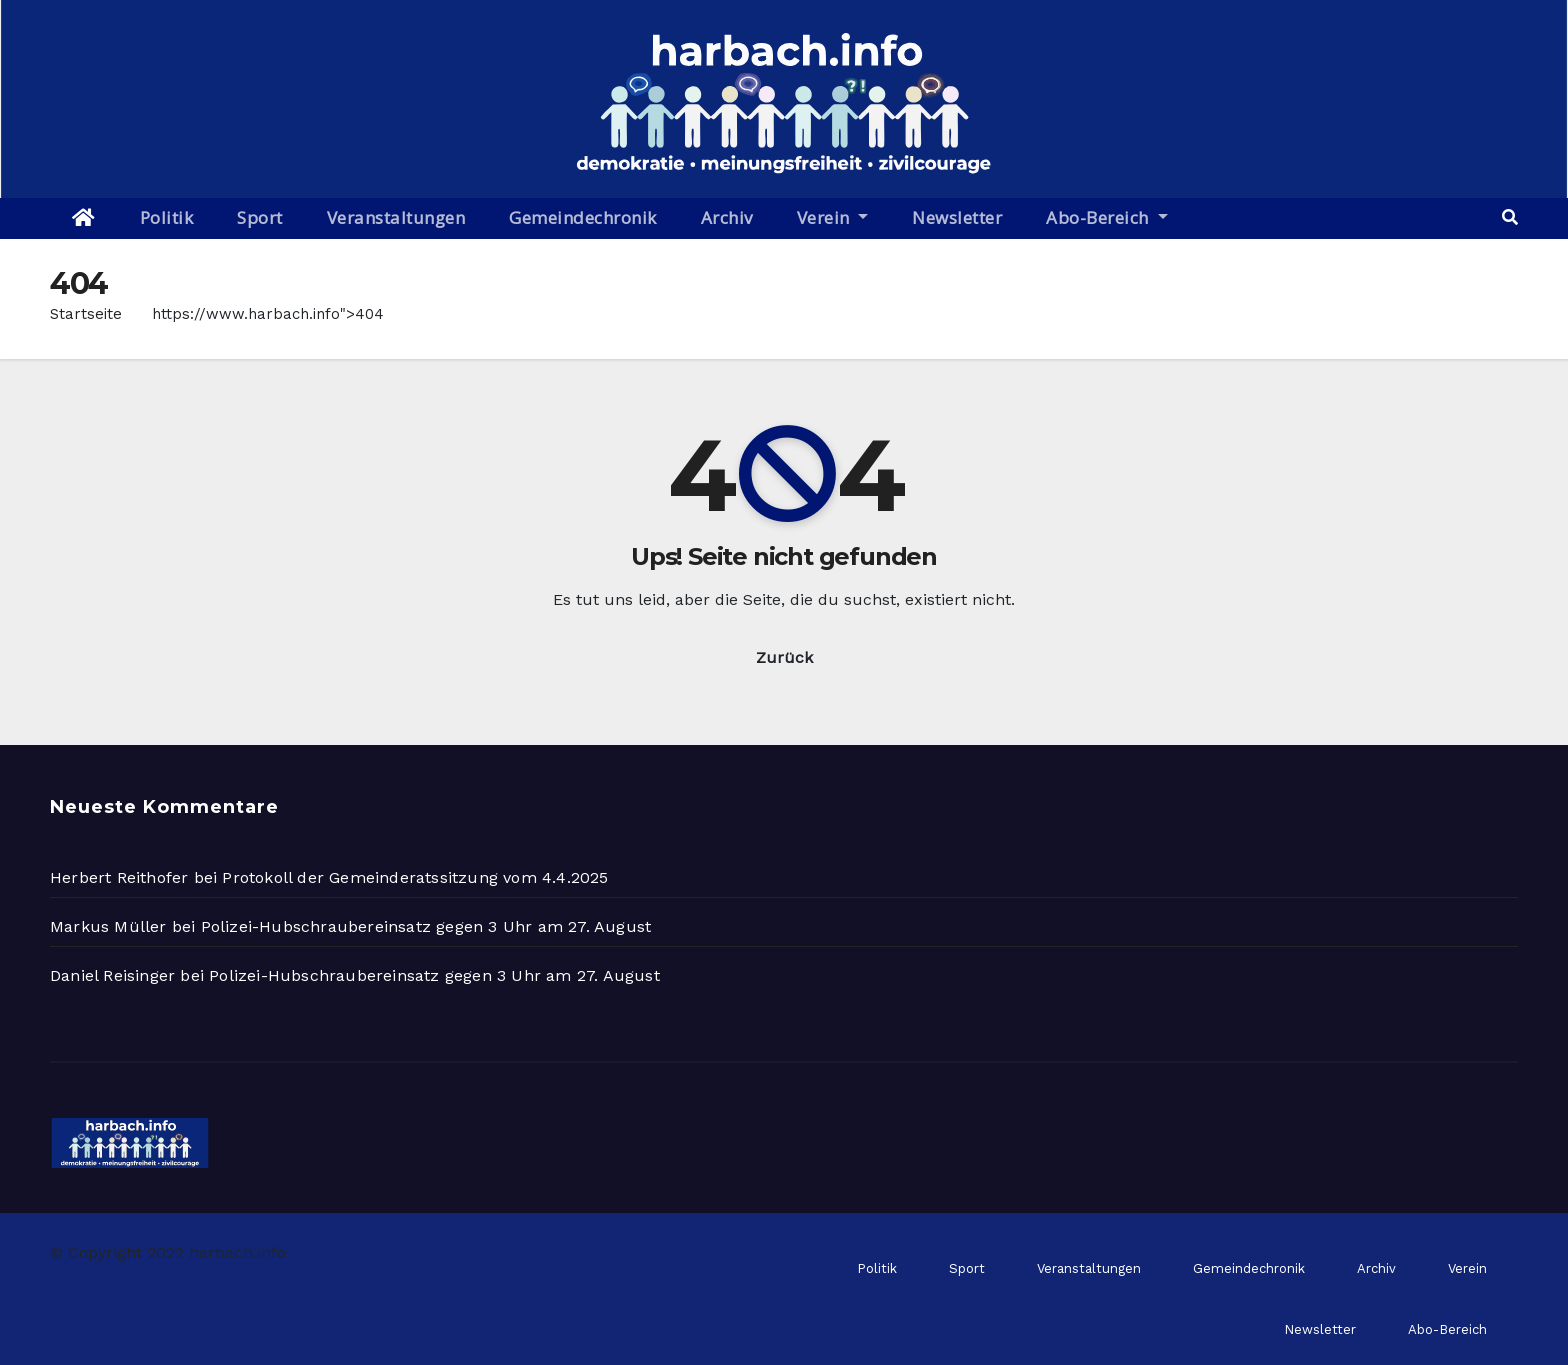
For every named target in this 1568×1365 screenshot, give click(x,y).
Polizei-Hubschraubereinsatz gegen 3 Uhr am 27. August (426, 926)
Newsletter (957, 217)
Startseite (86, 314)
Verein (833, 217)
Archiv (727, 217)
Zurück (784, 657)
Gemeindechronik (583, 217)
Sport (260, 217)
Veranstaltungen (396, 217)
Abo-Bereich (1106, 217)
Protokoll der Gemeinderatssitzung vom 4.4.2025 (415, 877)
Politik (167, 217)
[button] (1510, 217)
